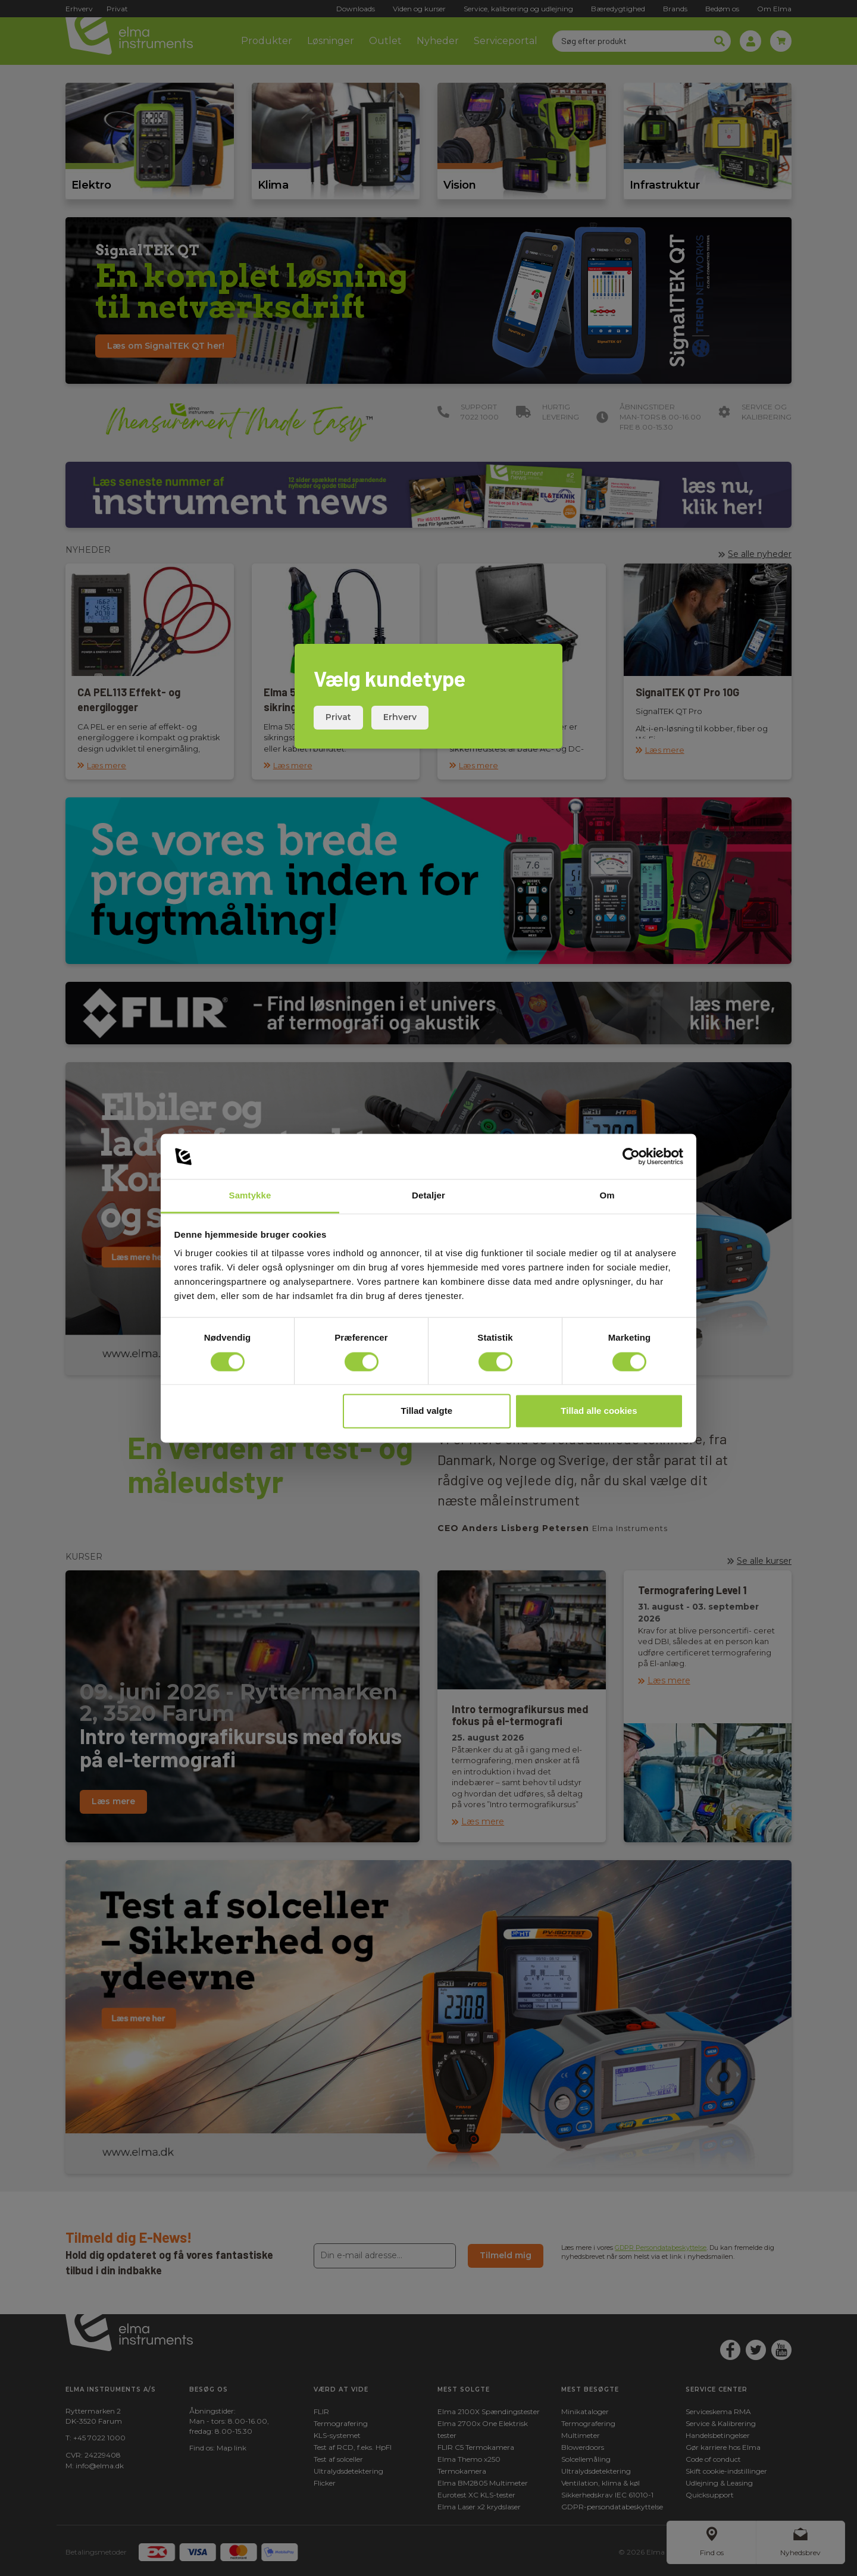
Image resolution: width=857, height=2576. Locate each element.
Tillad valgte (426, 1411)
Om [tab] (606, 1196)
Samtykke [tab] (250, 1196)
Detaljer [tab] (428, 1196)
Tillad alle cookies (599, 1411)
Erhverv (400, 717)
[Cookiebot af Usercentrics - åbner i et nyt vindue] (631, 1156)
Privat (338, 717)
